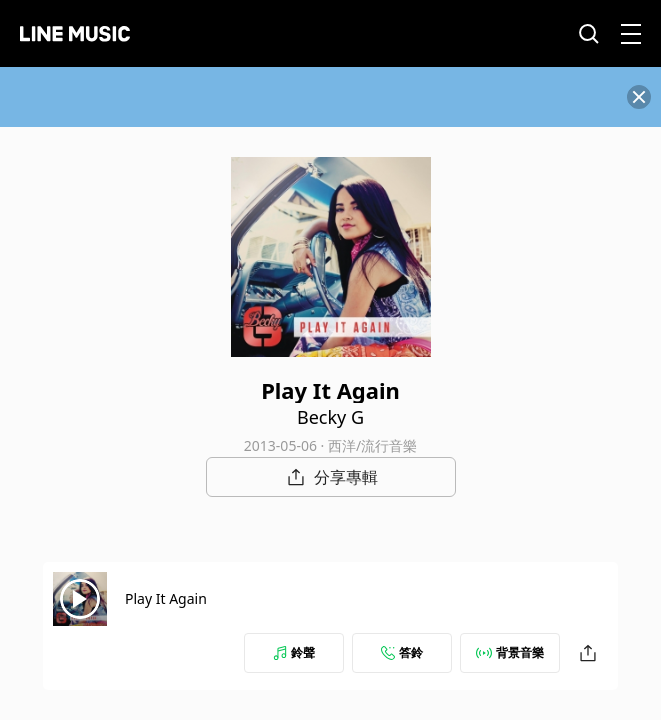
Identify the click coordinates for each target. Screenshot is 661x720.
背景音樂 (510, 652)
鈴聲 (294, 652)
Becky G (330, 417)
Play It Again (166, 598)
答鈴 (402, 652)
